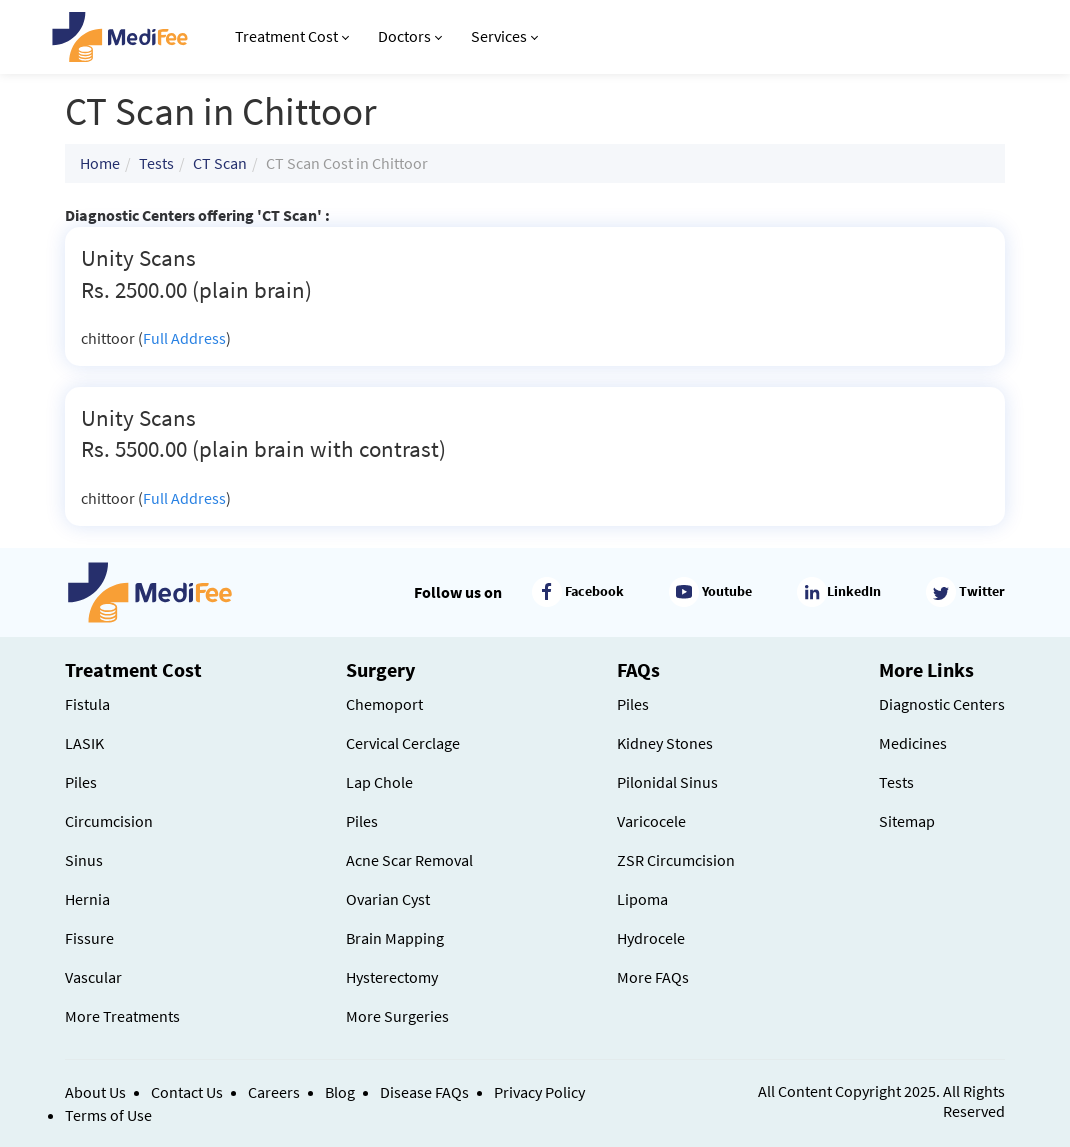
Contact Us (187, 1092)
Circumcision (109, 821)
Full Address (184, 338)
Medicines (913, 743)
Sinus (84, 860)
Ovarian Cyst (388, 899)
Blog (340, 1092)
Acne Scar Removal (409, 860)
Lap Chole (379, 782)
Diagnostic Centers (942, 704)
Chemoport (384, 704)
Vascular (93, 977)
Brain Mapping (395, 938)
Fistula (87, 704)
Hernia (87, 899)
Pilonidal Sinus (667, 782)
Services (504, 36)
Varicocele (651, 821)
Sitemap (907, 821)
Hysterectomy (392, 977)
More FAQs (653, 977)
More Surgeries (397, 1016)
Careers (274, 1092)
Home (100, 163)
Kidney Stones (665, 743)
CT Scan (220, 163)
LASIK (84, 743)
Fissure (89, 938)
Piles (81, 782)
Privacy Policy (539, 1092)
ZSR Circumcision (676, 860)
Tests (156, 163)
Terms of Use (108, 1115)
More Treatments (122, 1016)
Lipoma (642, 899)
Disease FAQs (424, 1092)
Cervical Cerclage (403, 743)
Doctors (410, 36)
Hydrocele (651, 938)
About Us (95, 1092)
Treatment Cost (292, 36)
